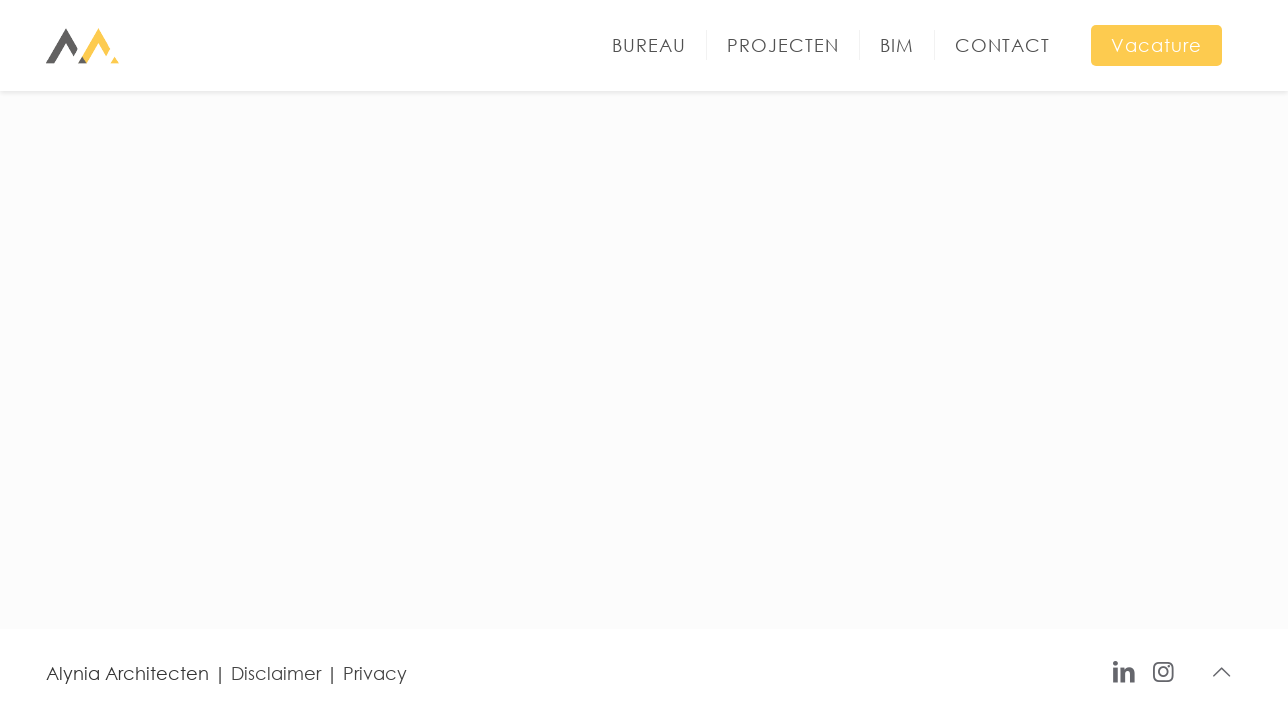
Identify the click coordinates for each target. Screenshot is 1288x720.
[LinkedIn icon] (1124, 670)
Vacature (1156, 45)
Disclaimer (276, 673)
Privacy (375, 673)
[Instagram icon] (1163, 670)
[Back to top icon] (1221, 672)
